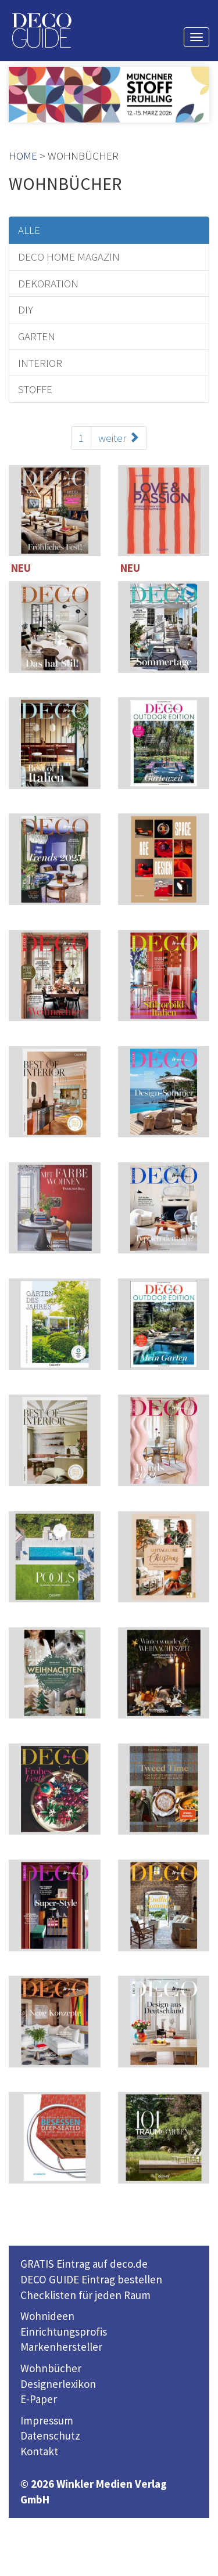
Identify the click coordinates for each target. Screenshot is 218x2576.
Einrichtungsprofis (63, 2332)
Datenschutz (50, 2435)
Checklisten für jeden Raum (85, 2295)
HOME (23, 156)
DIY (25, 309)
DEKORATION (48, 283)
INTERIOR (40, 363)
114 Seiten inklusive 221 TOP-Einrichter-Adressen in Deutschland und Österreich (54, 979)
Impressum (46, 2420)
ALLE (29, 230)
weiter (119, 438)
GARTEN (36, 336)
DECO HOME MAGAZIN (69, 257)
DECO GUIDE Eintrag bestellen (91, 2279)
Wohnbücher (50, 2368)
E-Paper (38, 2399)
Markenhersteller (61, 2347)
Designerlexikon (58, 2384)
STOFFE (35, 389)
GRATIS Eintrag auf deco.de (84, 2264)
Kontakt (39, 2451)
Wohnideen (47, 2316)
